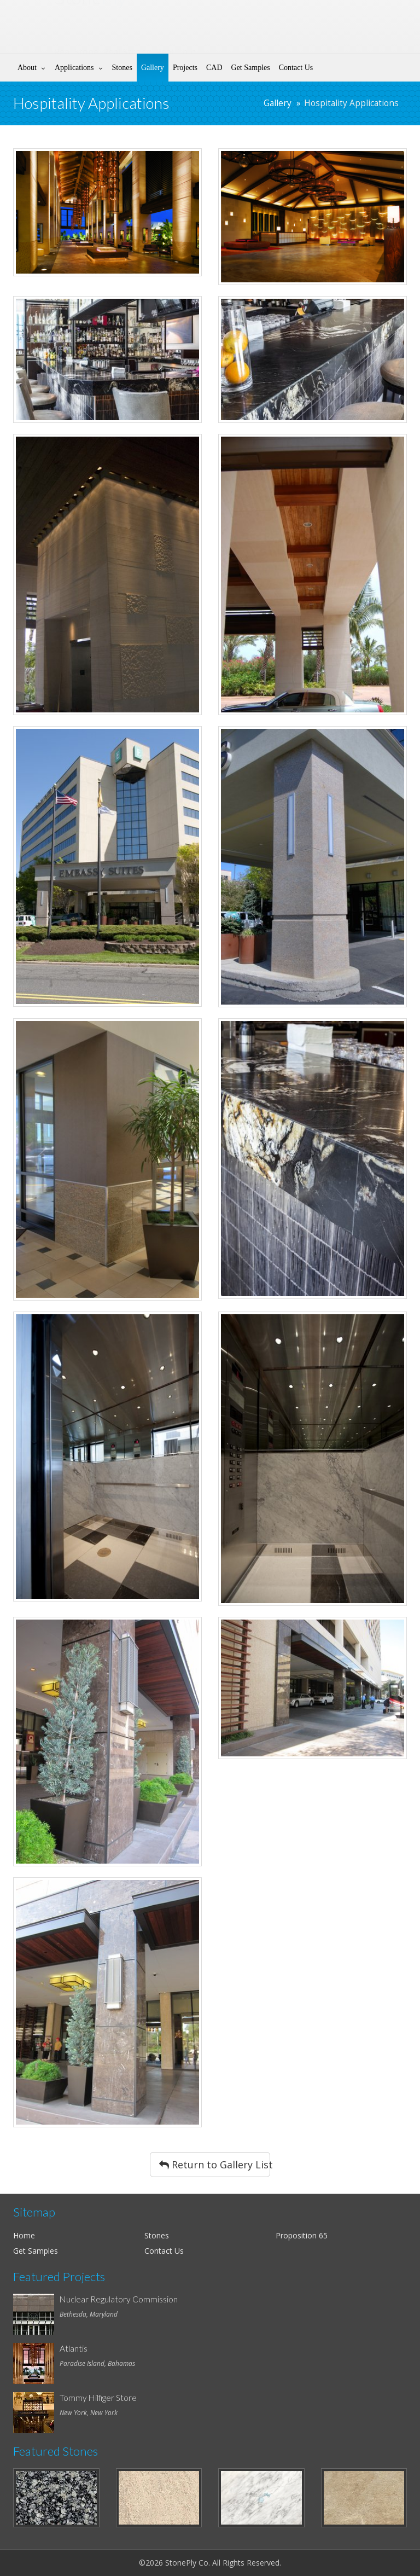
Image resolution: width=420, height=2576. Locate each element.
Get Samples (250, 67)
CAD (214, 67)
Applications (74, 67)
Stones (122, 67)
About (27, 67)
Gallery (152, 67)
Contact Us (296, 67)
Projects (185, 67)
